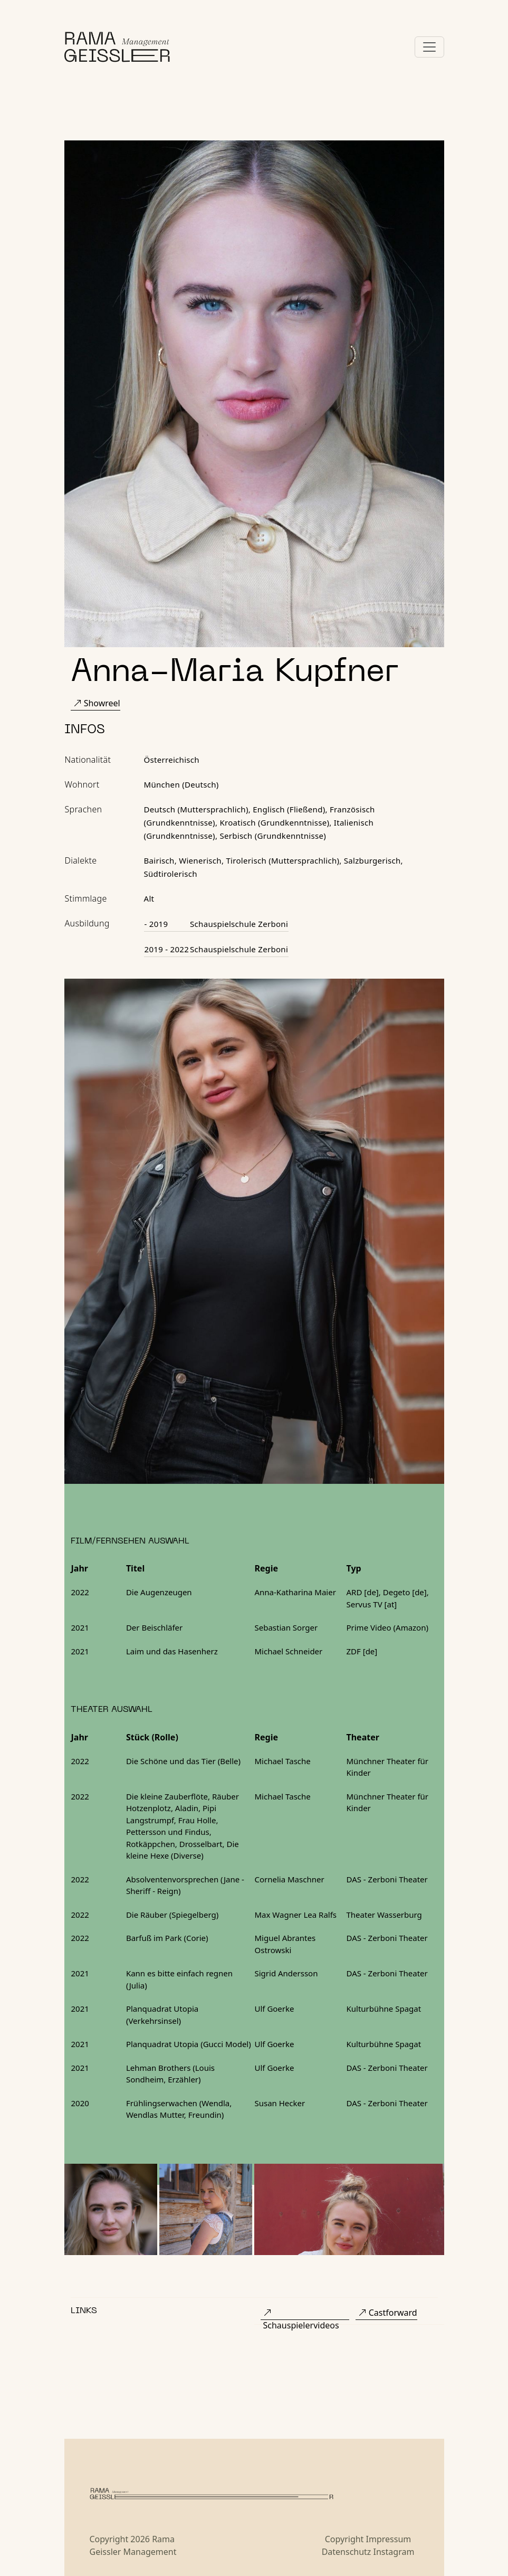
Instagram (394, 2552)
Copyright (344, 2539)
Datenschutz (346, 2552)
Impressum (388, 2539)
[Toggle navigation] (429, 47)
